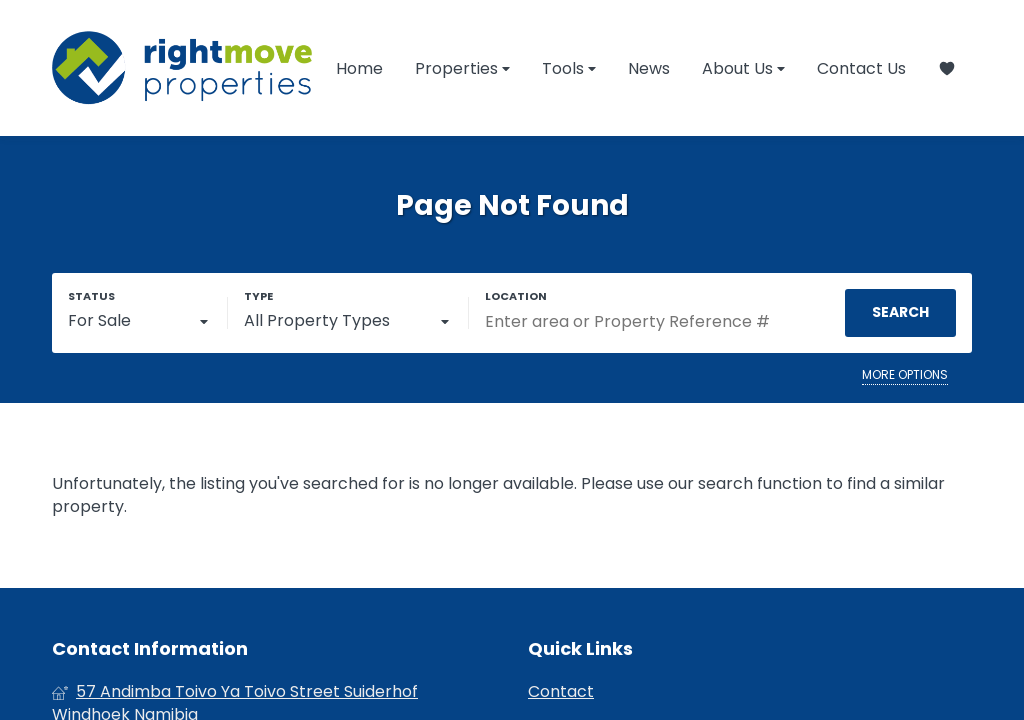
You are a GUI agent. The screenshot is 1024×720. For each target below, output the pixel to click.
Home (359, 68)
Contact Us (861, 68)
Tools (569, 68)
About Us (743, 68)
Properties (462, 68)
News (649, 68)
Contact (561, 692)
